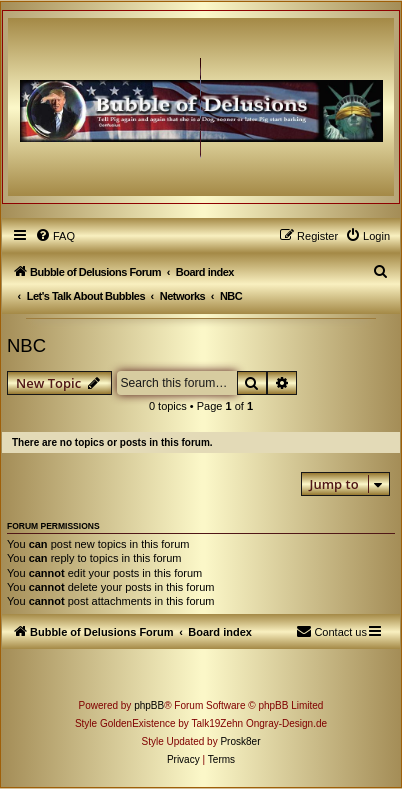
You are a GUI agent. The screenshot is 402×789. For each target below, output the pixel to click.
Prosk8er (240, 741)
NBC (26, 345)
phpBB (149, 705)
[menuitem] (55, 236)
